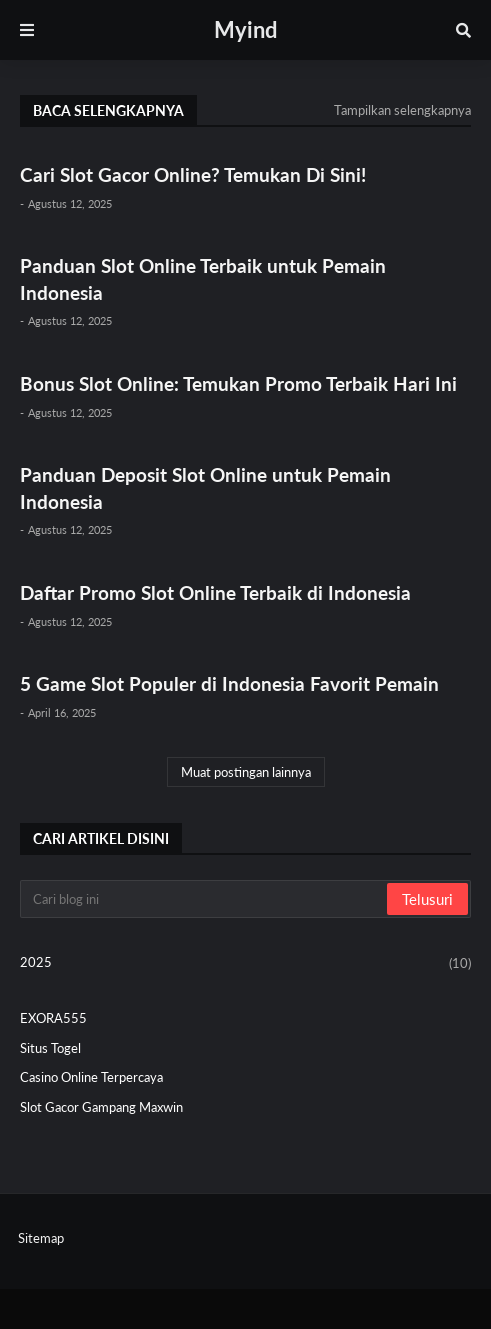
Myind (245, 29)
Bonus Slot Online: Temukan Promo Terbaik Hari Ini (238, 383)
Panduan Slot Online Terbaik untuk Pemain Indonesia (203, 279)
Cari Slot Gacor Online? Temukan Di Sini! (193, 174)
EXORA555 (53, 1018)
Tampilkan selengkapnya (402, 110)
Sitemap (41, 1238)
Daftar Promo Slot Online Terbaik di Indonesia (215, 592)
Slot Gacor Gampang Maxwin (101, 1107)
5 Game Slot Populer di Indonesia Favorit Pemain (229, 683)
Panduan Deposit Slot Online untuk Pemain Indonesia (205, 488)
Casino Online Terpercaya (91, 1077)
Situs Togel (50, 1048)
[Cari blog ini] (205, 899)
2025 (245, 963)
